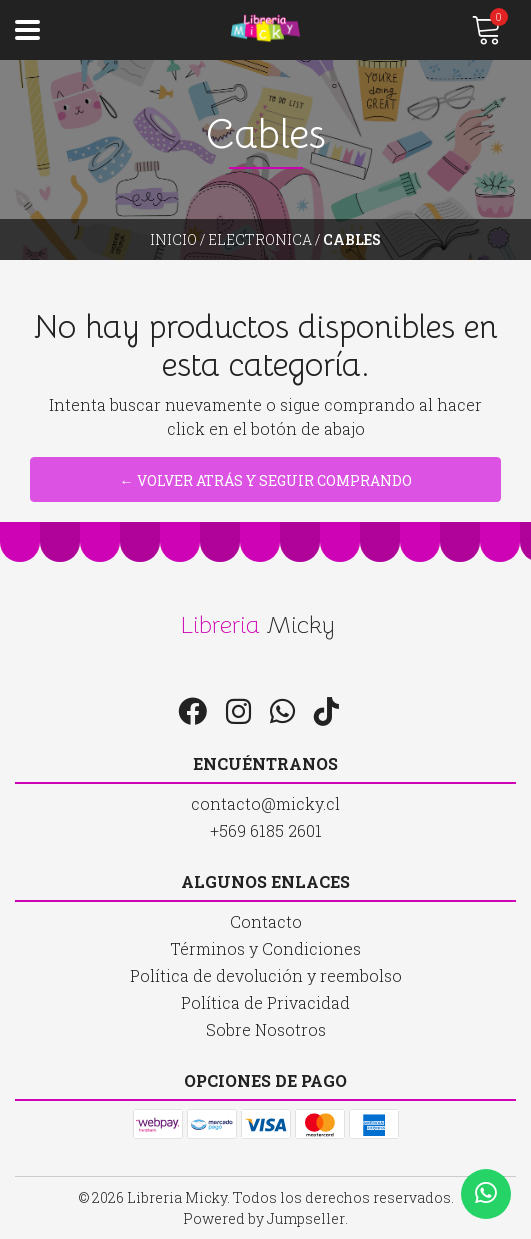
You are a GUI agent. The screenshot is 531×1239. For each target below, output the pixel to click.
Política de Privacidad (265, 1002)
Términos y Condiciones (265, 948)
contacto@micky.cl (265, 803)
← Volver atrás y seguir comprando (266, 480)
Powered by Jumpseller (264, 1218)
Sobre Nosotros (266, 1029)
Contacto (266, 921)
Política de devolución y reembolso (266, 975)
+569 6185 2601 (266, 830)
